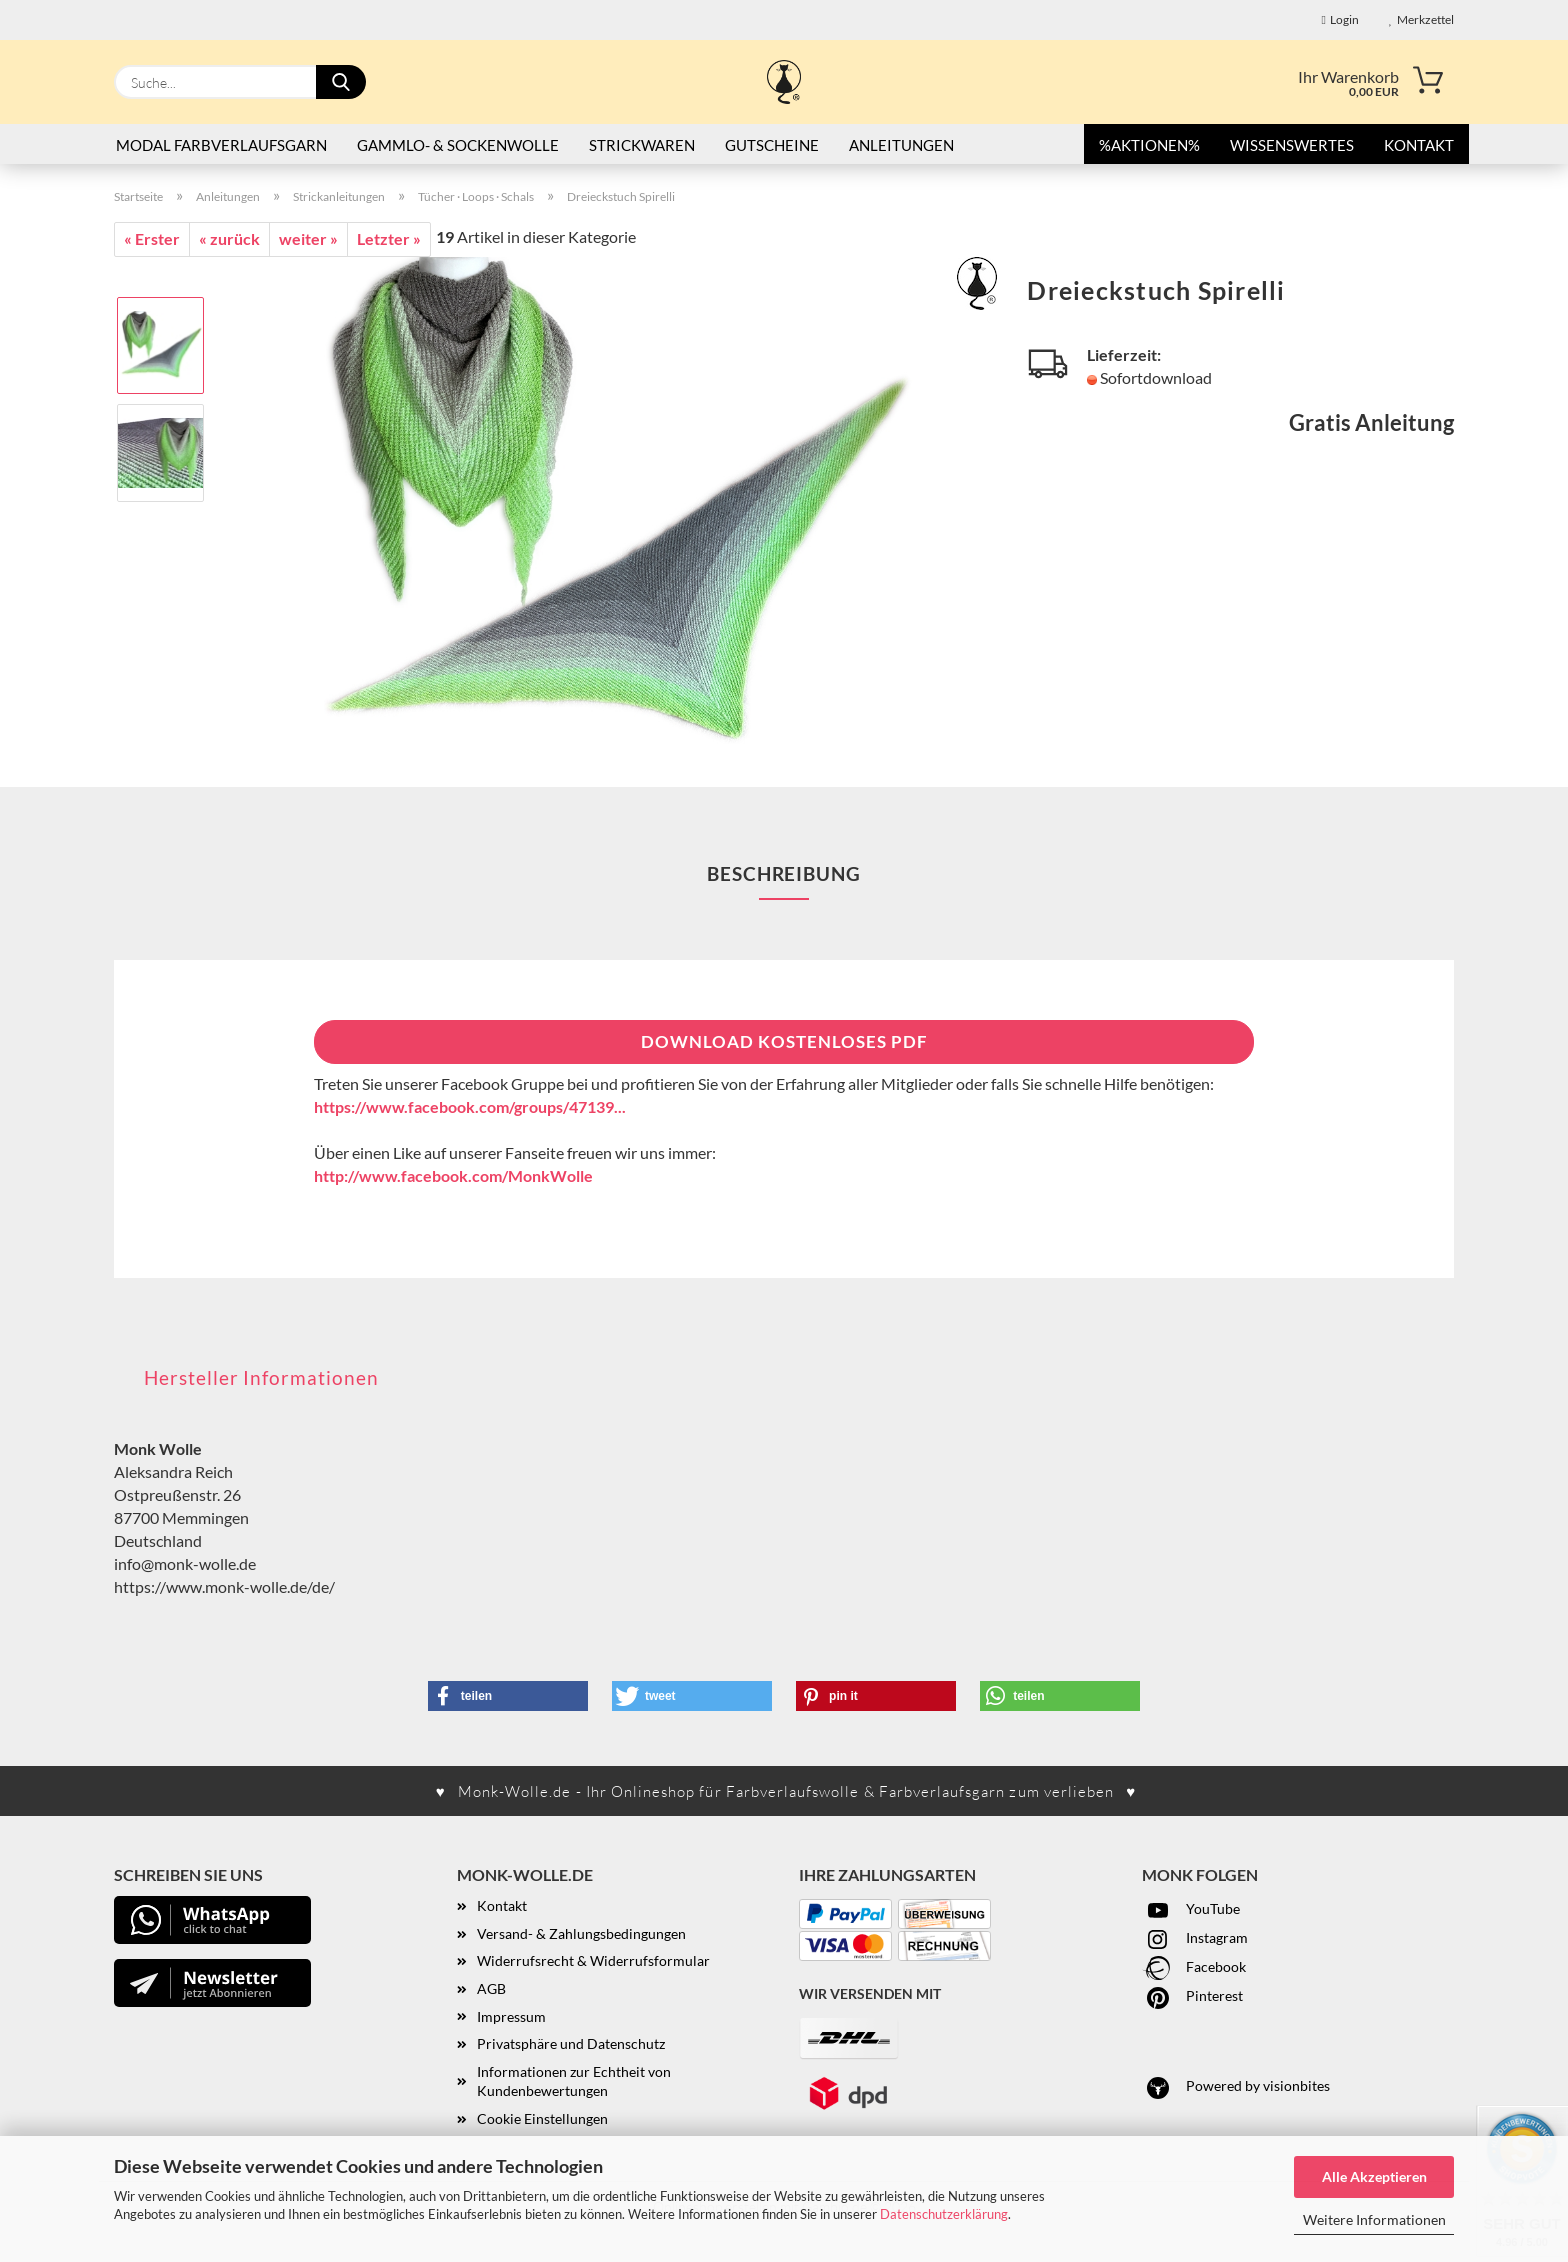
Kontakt (1419, 145)
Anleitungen (901, 145)
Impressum (511, 2016)
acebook (1220, 1966)
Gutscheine (772, 145)
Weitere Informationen (1374, 2219)
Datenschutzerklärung (944, 2214)
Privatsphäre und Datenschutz (571, 2043)
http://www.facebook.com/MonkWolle (453, 1175)
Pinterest (1192, 1995)
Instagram (1195, 1937)
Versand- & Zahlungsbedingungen (581, 1933)
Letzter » (389, 238)
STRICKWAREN (642, 145)
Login (1340, 19)
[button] (508, 1696)
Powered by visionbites (1236, 2085)
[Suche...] (341, 82)
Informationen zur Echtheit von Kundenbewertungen (574, 2081)
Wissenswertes (1292, 145)
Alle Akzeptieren (1374, 2176)
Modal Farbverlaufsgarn (221, 145)
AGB (491, 1988)
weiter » (308, 238)
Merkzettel (1421, 19)
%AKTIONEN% (1149, 145)
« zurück (229, 238)
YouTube (1191, 1908)
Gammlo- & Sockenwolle (458, 145)
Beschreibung (784, 873)
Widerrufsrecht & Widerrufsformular (593, 1960)
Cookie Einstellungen (542, 2118)
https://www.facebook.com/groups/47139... (470, 1106)
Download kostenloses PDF (784, 1041)
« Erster (152, 238)
